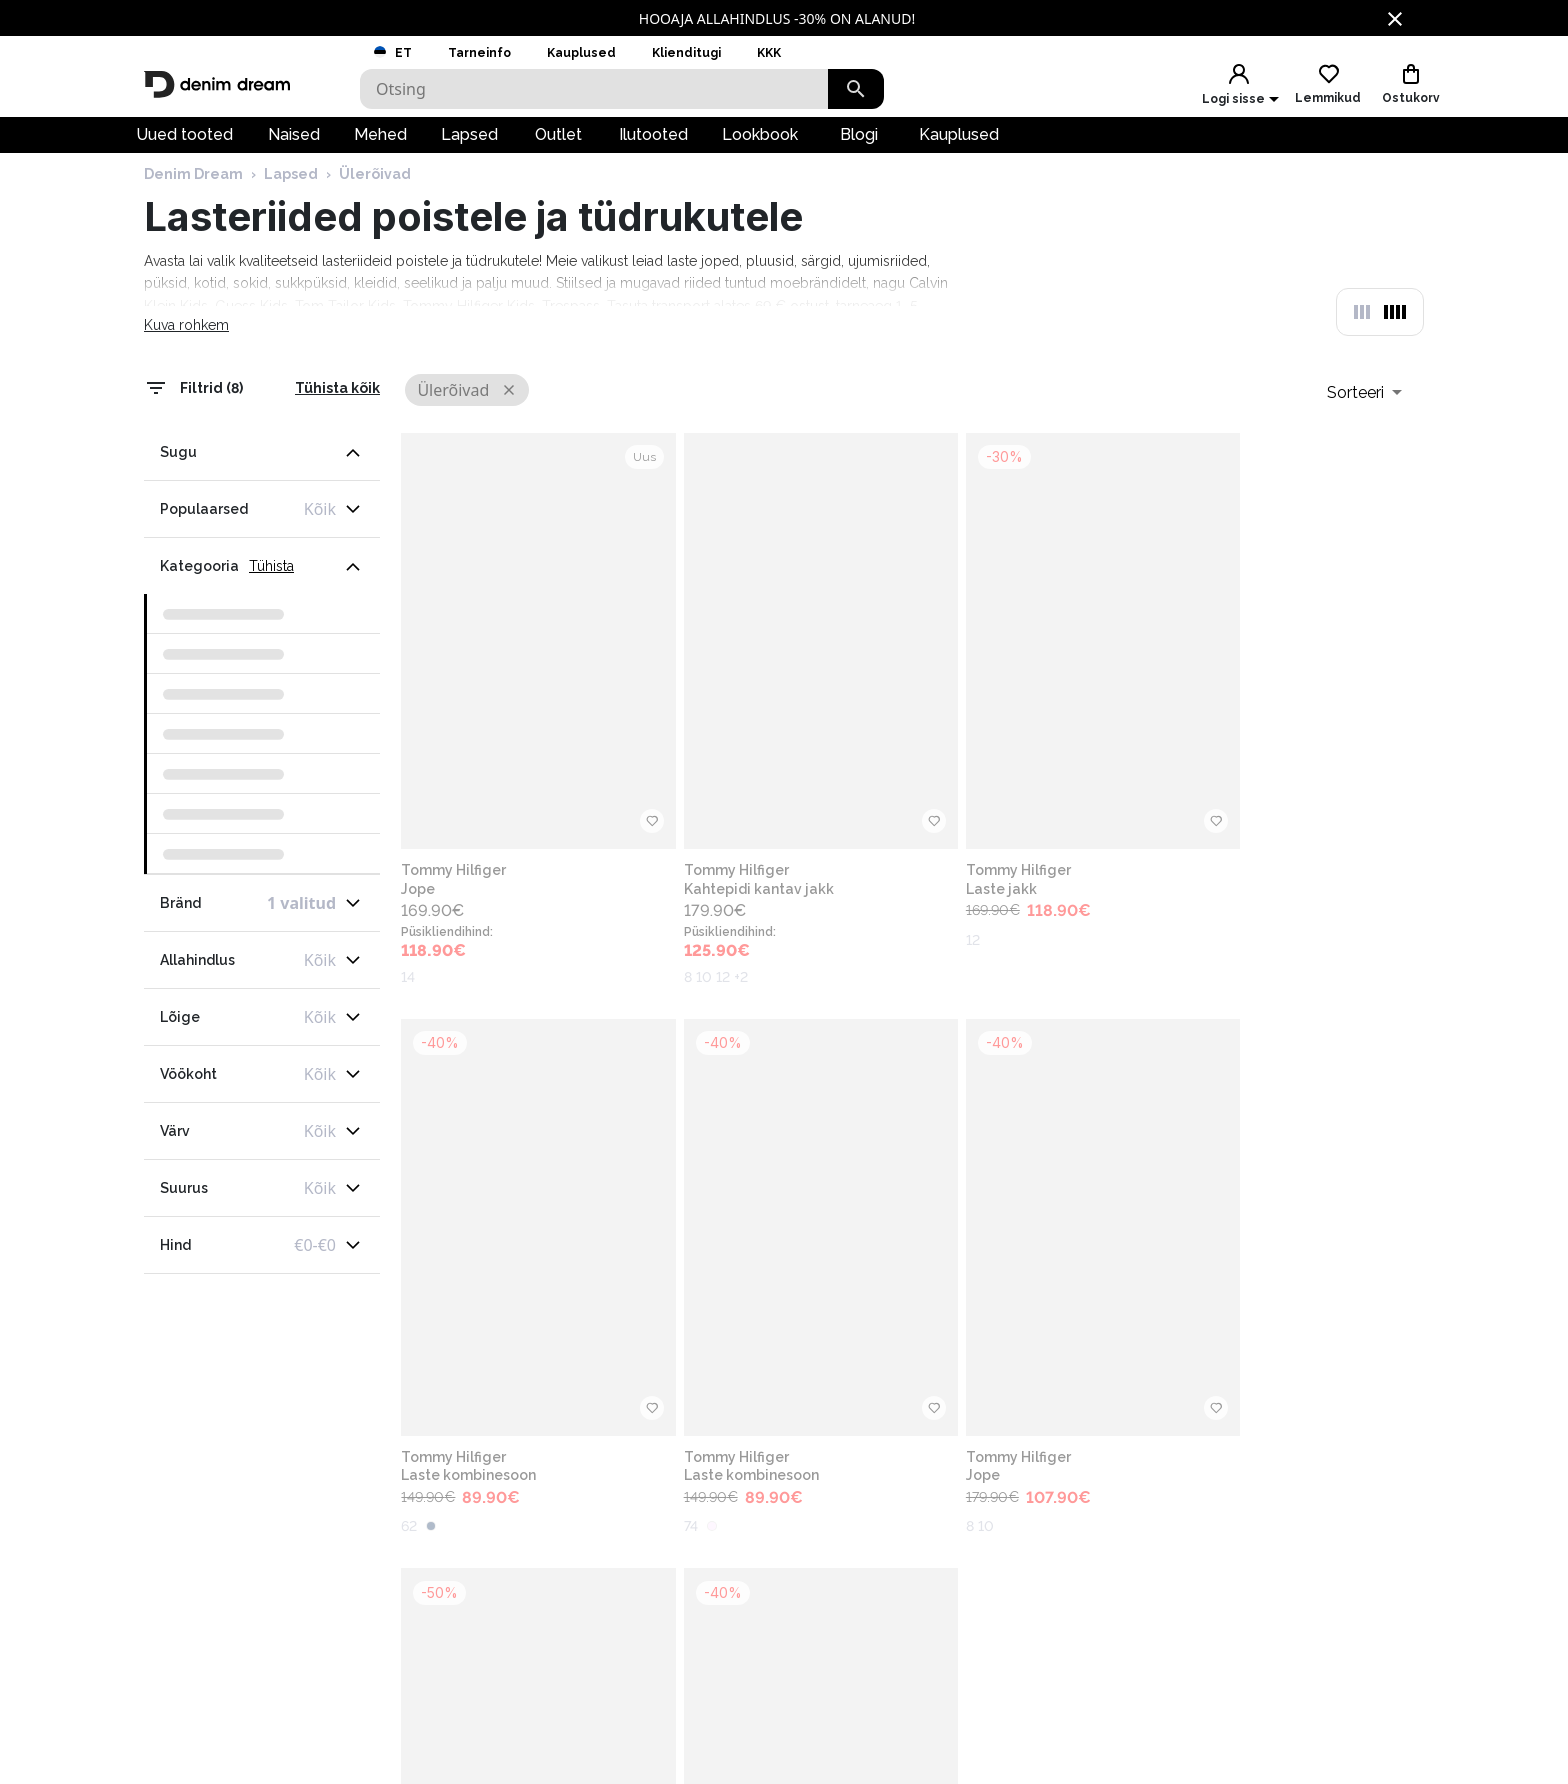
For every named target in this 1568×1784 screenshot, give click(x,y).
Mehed (380, 145)
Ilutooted (653, 145)
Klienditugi (686, 53)
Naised (294, 145)
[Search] (594, 89)
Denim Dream (193, 213)
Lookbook (760, 145)
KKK (769, 53)
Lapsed (469, 145)
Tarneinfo (479, 53)
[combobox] (1364, 429)
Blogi (859, 145)
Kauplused (581, 53)
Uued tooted (184, 145)
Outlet (558, 145)
